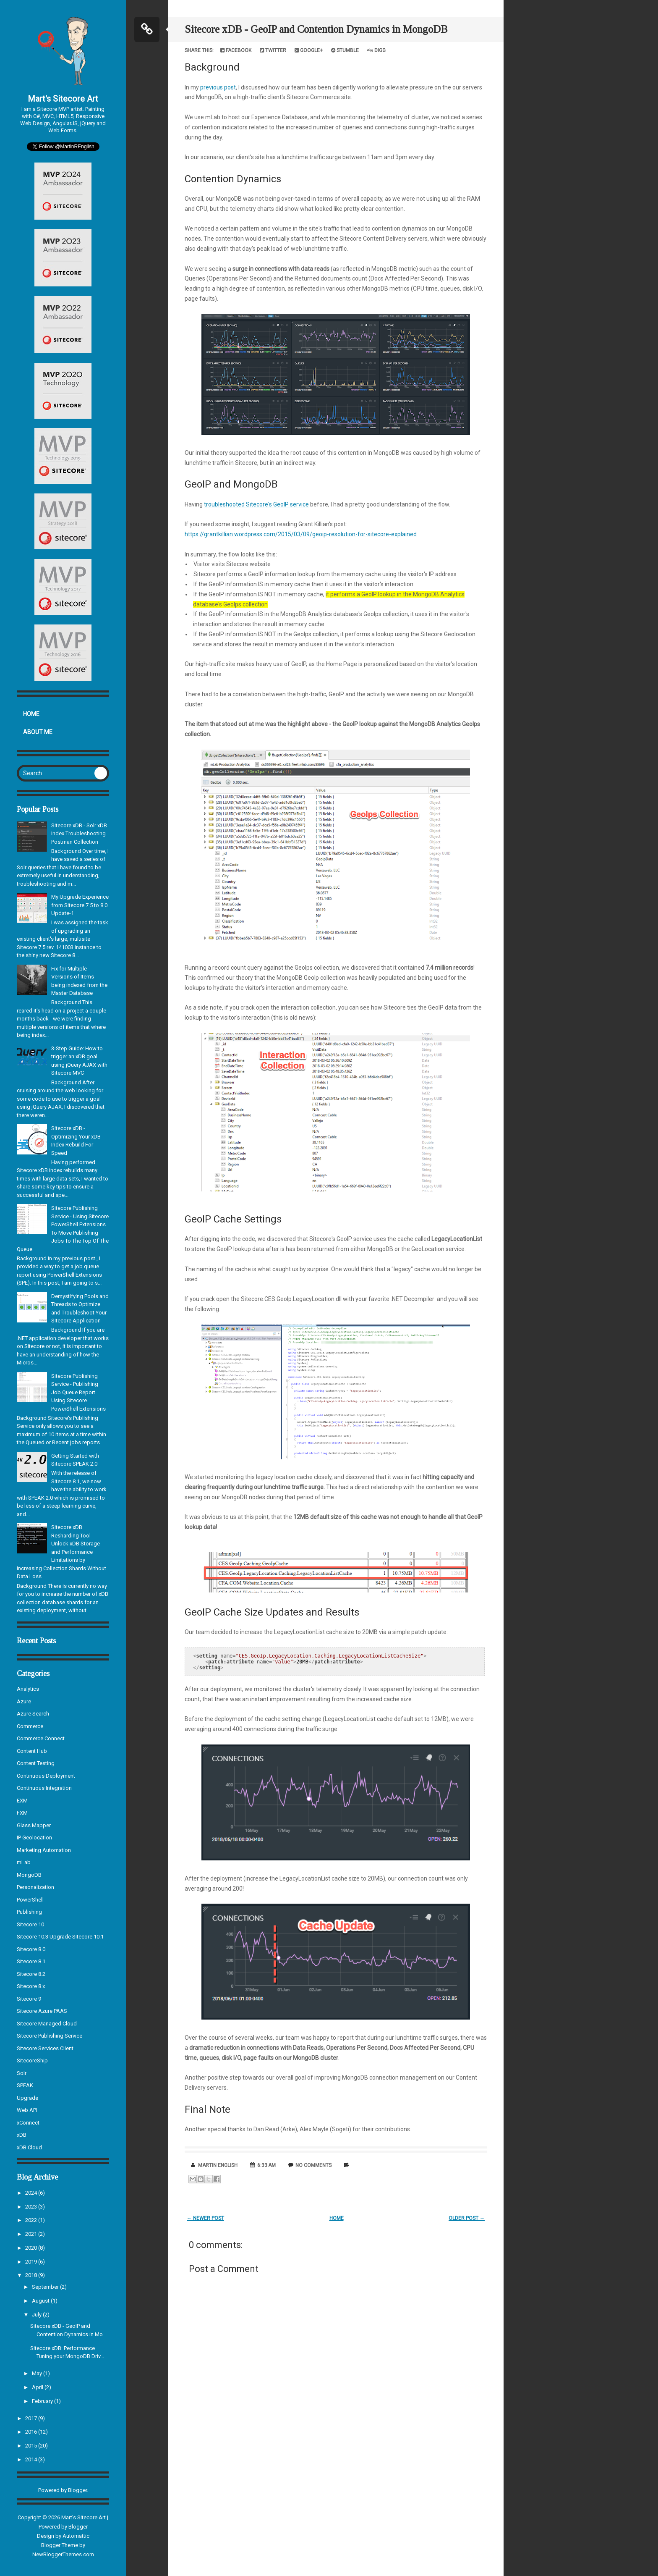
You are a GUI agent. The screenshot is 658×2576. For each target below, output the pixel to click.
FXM (22, 1813)
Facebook (235, 50)
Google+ (309, 50)
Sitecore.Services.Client (45, 2048)
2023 (31, 2207)
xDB (21, 2135)
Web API (27, 2110)
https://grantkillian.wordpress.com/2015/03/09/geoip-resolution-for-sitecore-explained (301, 534)
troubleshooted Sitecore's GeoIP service (256, 504)
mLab (24, 1862)
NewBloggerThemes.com (63, 2554)
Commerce (30, 1726)
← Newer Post (205, 2218)
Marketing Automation (44, 1850)
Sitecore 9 (29, 1999)
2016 (31, 2432)
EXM (22, 1800)
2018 (31, 2275)
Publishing (29, 1912)
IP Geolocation (34, 1837)
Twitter (273, 50)
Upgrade (27, 2098)
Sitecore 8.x (31, 1986)
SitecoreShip (32, 2060)
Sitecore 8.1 (31, 1961)
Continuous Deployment (46, 1776)
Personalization (35, 1887)
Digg (376, 50)
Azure (24, 1701)
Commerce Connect (41, 1738)
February (43, 2401)
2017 (31, 2418)
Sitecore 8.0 (31, 1949)
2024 (31, 2193)
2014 (31, 2459)
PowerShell (30, 1900)
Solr (21, 2073)
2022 (31, 2220)
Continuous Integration (44, 1788)
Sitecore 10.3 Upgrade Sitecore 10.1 (60, 1936)
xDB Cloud (29, 2147)
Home (31, 714)
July (37, 2314)
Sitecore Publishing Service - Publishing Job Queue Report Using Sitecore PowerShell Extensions (78, 1392)
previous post (218, 87)
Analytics (28, 1689)
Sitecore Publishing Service (49, 2036)
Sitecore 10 (30, 1924)
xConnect (28, 2123)
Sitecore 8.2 (31, 1974)
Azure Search (33, 1713)
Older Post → (467, 2218)
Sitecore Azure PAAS (42, 2011)
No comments (313, 2165)
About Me (37, 732)
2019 (31, 2262)
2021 (31, 2234)
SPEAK (25, 2085)
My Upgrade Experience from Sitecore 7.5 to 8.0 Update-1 (80, 905)
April (38, 2387)
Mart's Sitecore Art (63, 99)
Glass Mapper (34, 1825)
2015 (31, 2445)
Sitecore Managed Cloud (47, 2023)
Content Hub (32, 1751)
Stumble (345, 50)
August (41, 2301)
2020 (31, 2248)
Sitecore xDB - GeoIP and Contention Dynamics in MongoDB (316, 29)
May (37, 2373)
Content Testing (36, 1763)
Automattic (76, 2536)
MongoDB (29, 1875)
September (46, 2287)
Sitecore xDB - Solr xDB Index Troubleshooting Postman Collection (79, 833)
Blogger (77, 2490)
